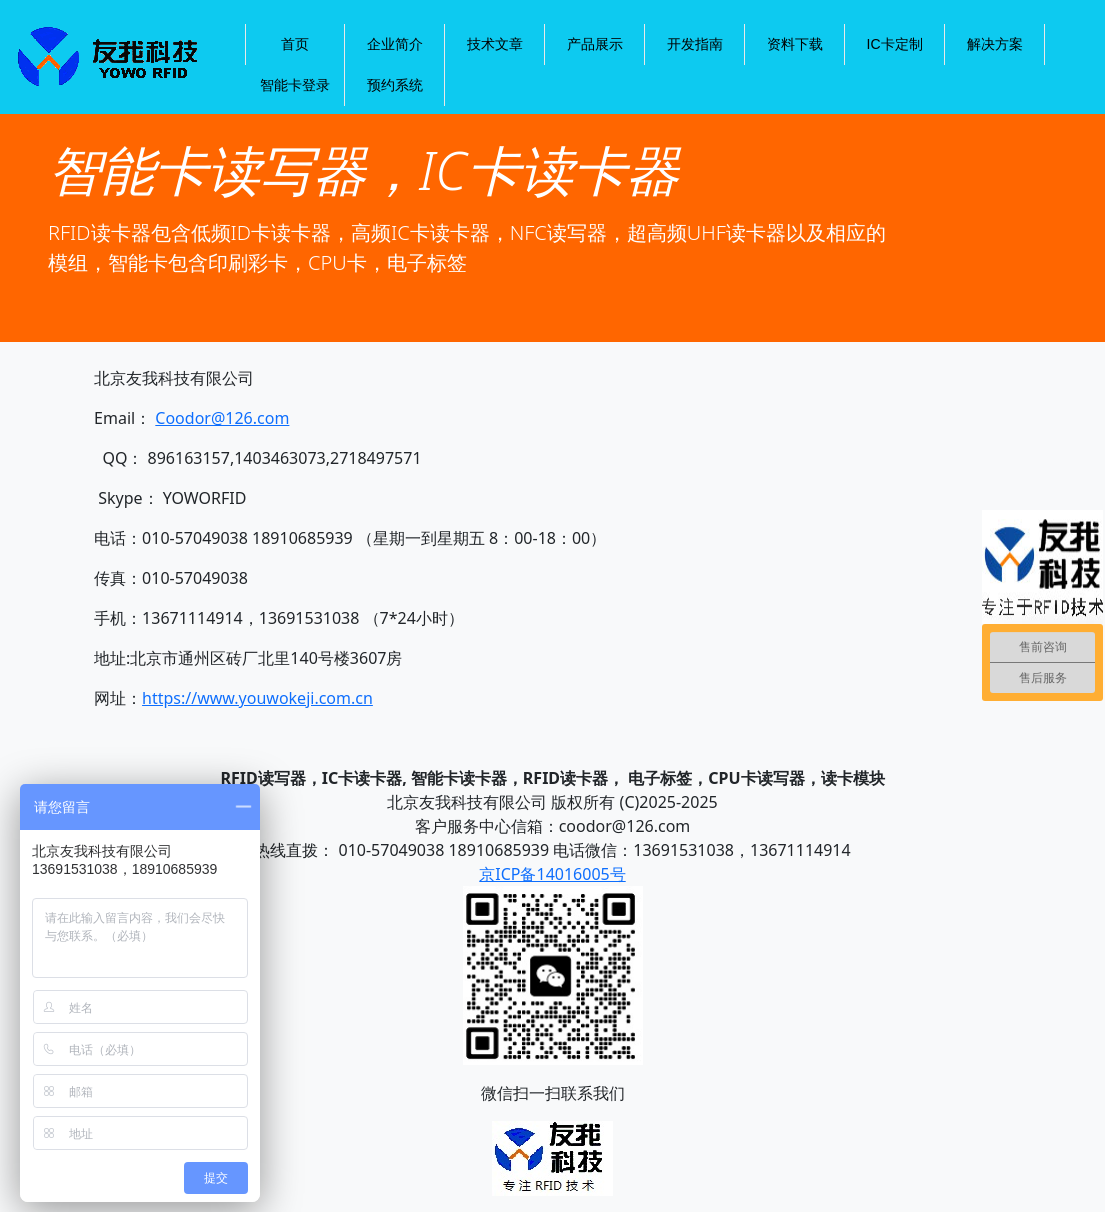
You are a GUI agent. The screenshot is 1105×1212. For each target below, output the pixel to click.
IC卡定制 (895, 44)
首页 (295, 44)
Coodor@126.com (222, 418)
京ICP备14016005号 (552, 874)
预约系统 (395, 85)
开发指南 (695, 44)
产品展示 (595, 44)
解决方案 (995, 44)
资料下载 (795, 44)
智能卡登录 (295, 85)
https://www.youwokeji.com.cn (257, 698)
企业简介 (395, 44)
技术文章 (495, 44)
